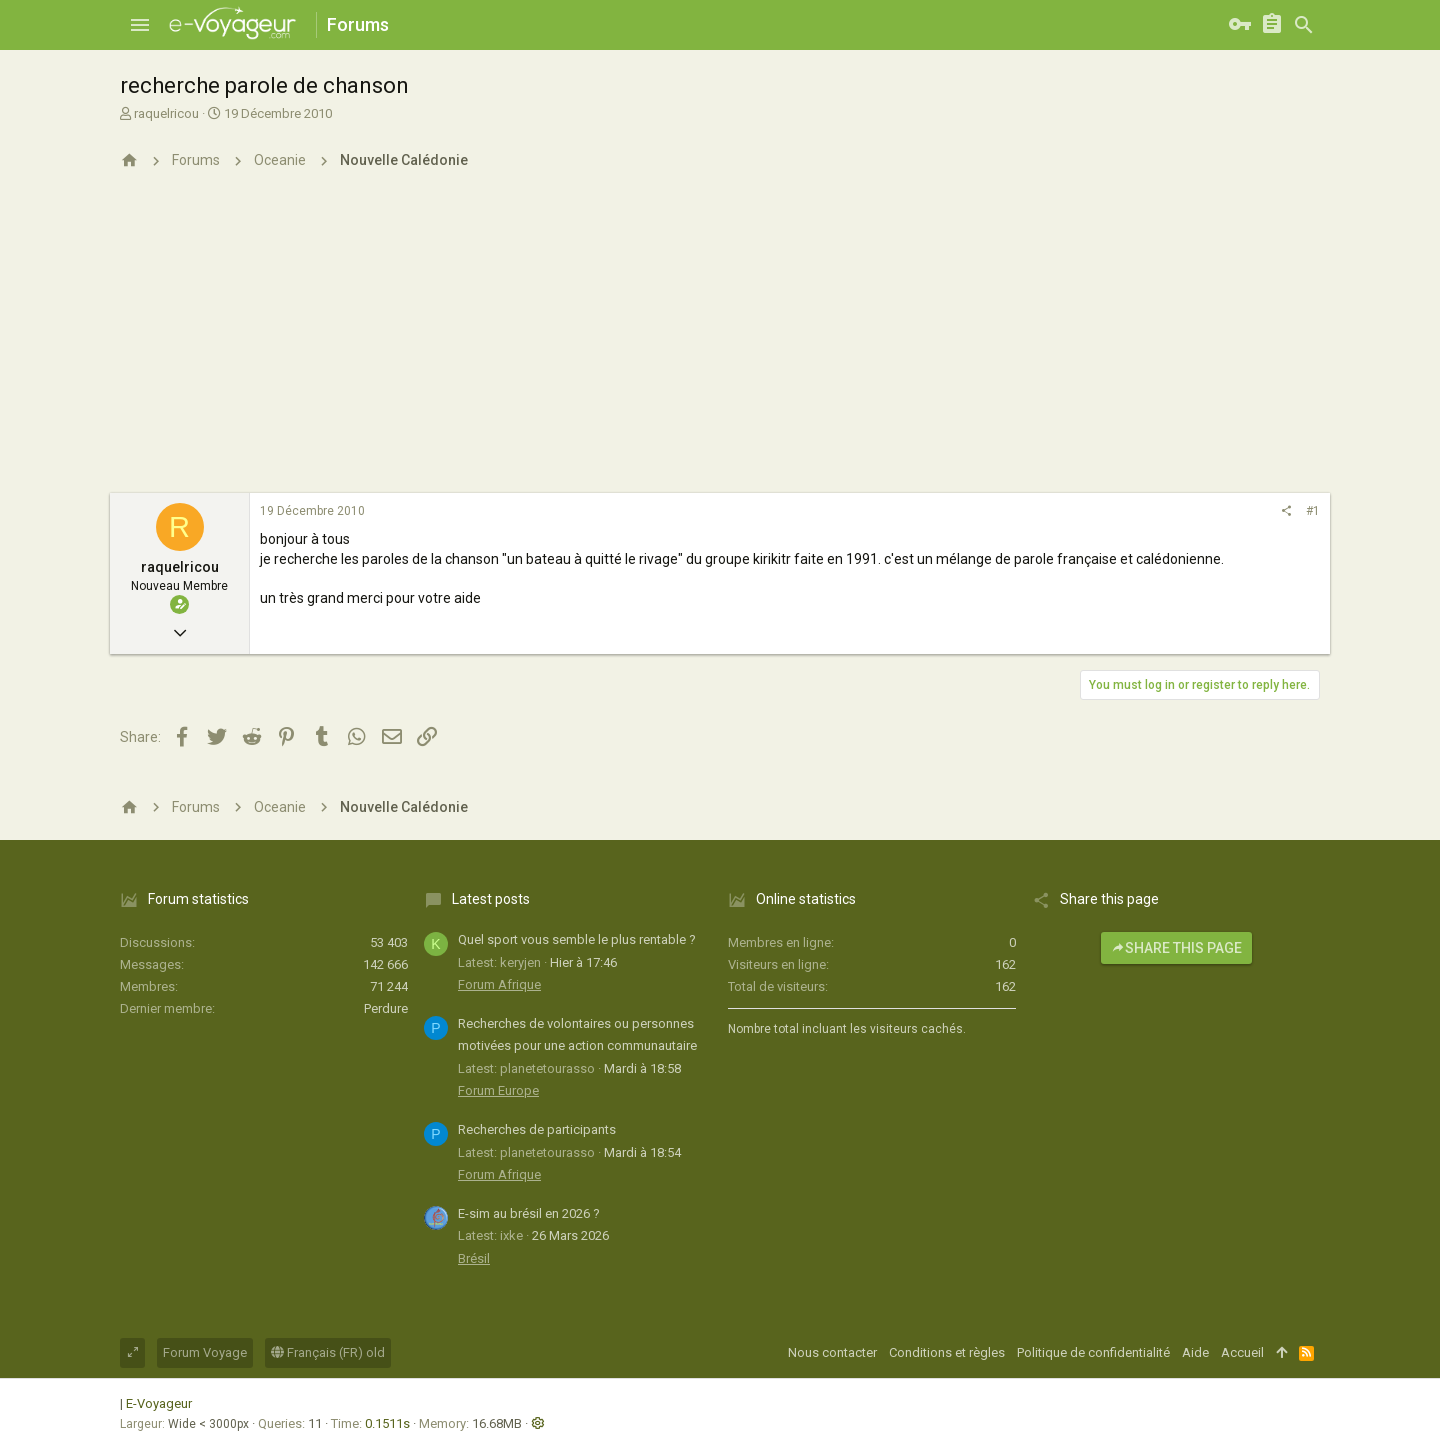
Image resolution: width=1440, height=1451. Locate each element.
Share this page (1176, 948)
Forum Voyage (205, 1352)
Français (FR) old (328, 1352)
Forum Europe (498, 1090)
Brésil (474, 1258)
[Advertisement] (720, 343)
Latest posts (491, 899)
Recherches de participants (537, 1129)
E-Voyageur (159, 1403)
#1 (1313, 511)
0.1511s (387, 1423)
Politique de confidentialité (1093, 1352)
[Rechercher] (1304, 25)
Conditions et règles (947, 1352)
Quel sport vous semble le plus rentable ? (577, 939)
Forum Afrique (499, 984)
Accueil (1242, 1352)
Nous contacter (832, 1352)
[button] (140, 25)
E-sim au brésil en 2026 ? (529, 1213)
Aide (1195, 1352)
